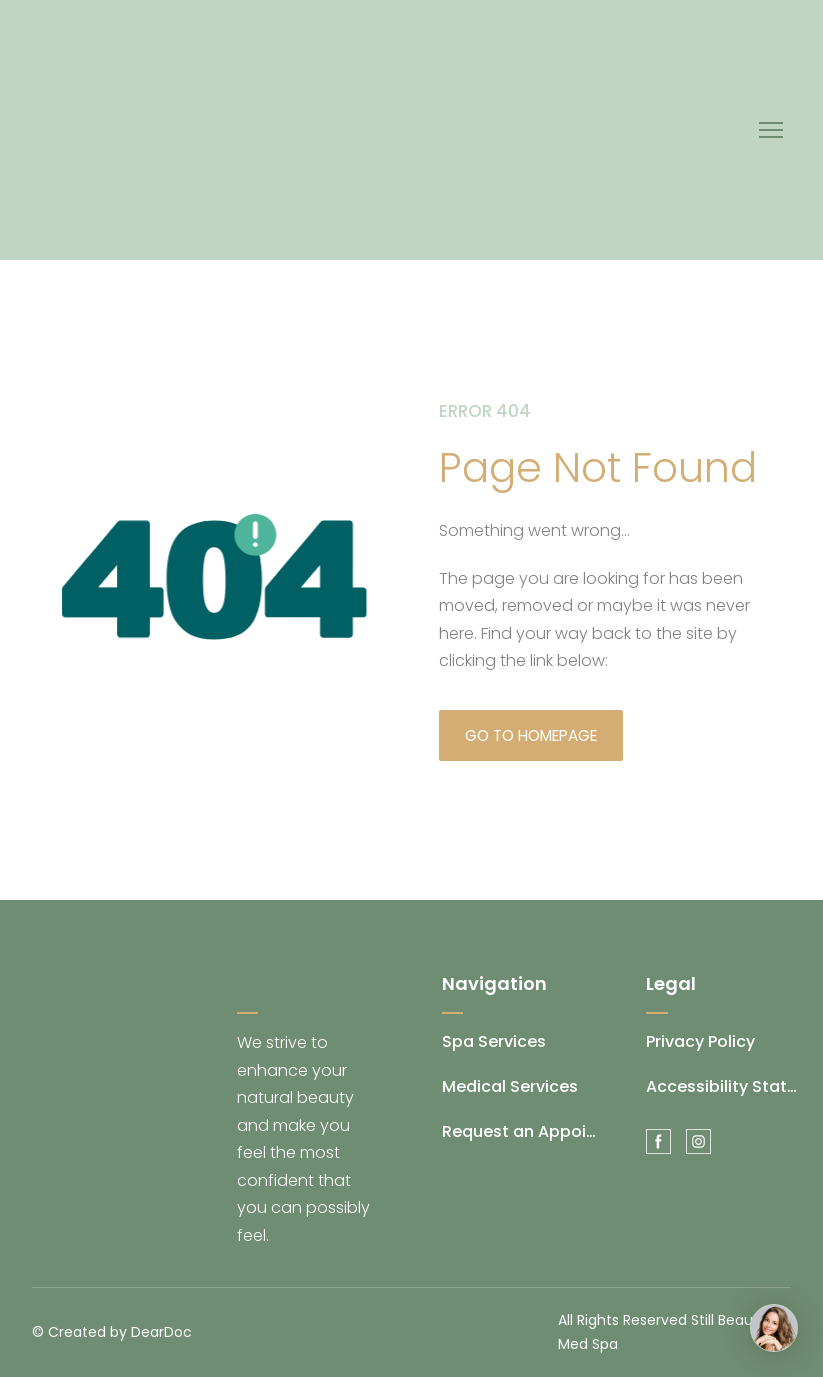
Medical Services (510, 1086)
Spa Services (494, 1041)
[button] (531, 735)
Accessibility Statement (723, 1086)
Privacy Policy (700, 1041)
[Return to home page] (200, 130)
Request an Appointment (519, 1131)
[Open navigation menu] (771, 130)
